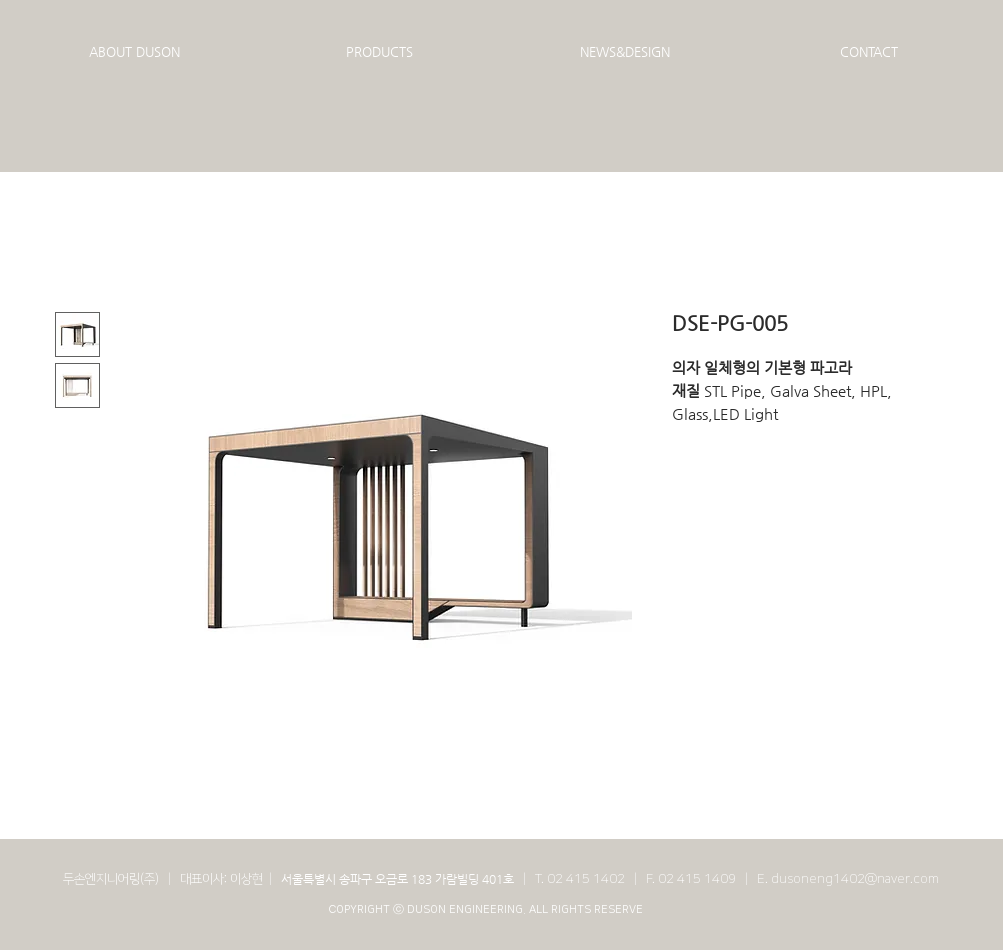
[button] (134, 52)
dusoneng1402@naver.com (855, 879)
